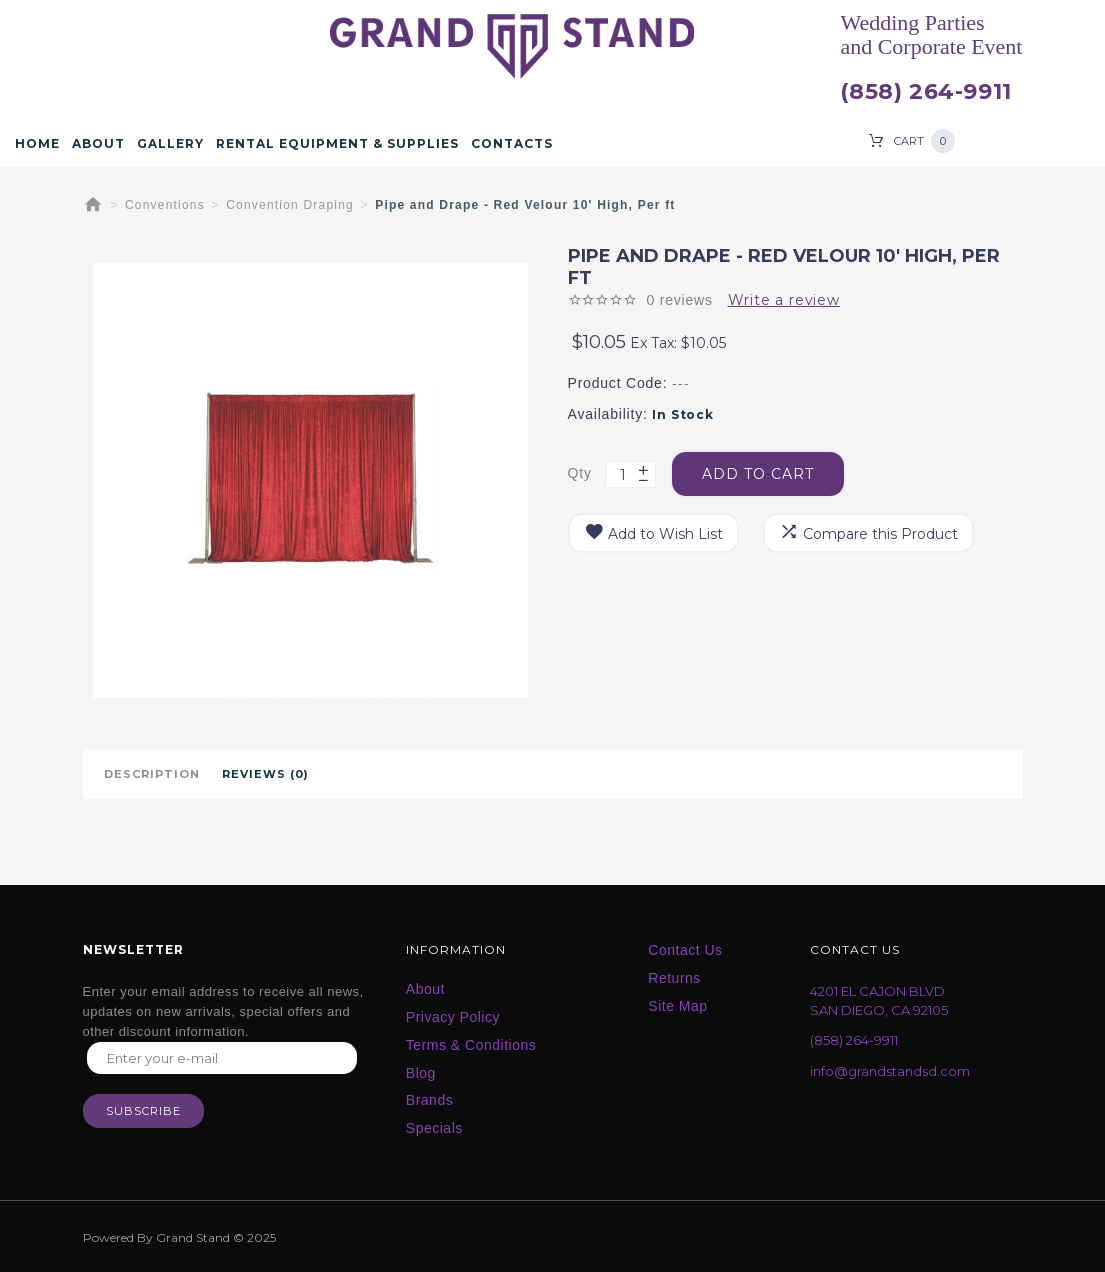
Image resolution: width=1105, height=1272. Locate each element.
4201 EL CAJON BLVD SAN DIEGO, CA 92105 (879, 1000)
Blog (421, 1073)
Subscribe (143, 1111)
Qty (580, 473)
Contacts (512, 144)
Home (37, 144)
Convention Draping (290, 205)
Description (152, 774)
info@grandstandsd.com (890, 1071)
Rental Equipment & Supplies (337, 144)
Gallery (170, 144)
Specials (434, 1128)
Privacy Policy (453, 1017)
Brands (429, 1100)
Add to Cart (758, 474)
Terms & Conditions (471, 1045)
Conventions (165, 205)
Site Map (677, 1006)
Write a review (784, 300)
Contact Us (685, 950)
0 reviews (679, 300)
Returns (674, 978)
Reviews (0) (265, 774)
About (98, 144)
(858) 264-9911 (925, 92)
